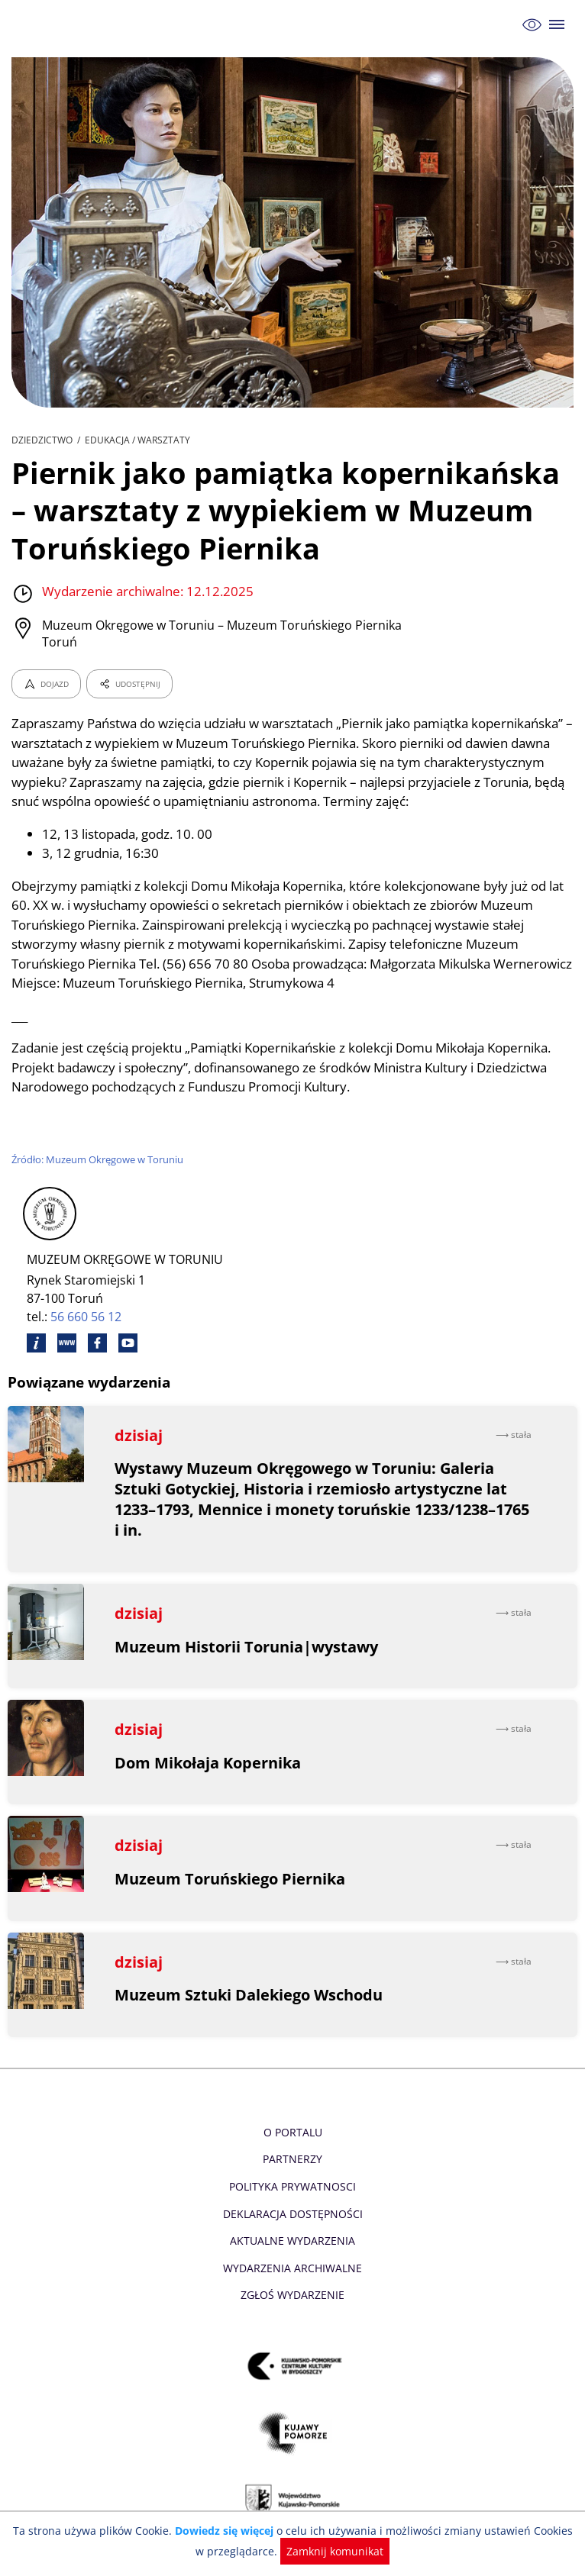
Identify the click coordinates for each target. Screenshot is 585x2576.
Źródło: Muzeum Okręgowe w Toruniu (98, 1178)
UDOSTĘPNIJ (129, 684)
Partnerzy (292, 2178)
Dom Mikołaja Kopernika (208, 1782)
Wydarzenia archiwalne (292, 2287)
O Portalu (292, 2151)
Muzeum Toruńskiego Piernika (230, 1898)
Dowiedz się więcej (221, 2530)
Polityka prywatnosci (292, 2205)
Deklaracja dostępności (292, 2233)
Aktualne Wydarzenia (292, 2260)
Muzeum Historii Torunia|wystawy (247, 1666)
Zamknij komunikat (327, 2551)
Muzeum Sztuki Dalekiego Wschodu (249, 2014)
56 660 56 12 (86, 1336)
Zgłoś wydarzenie (292, 2314)
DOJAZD (46, 684)
